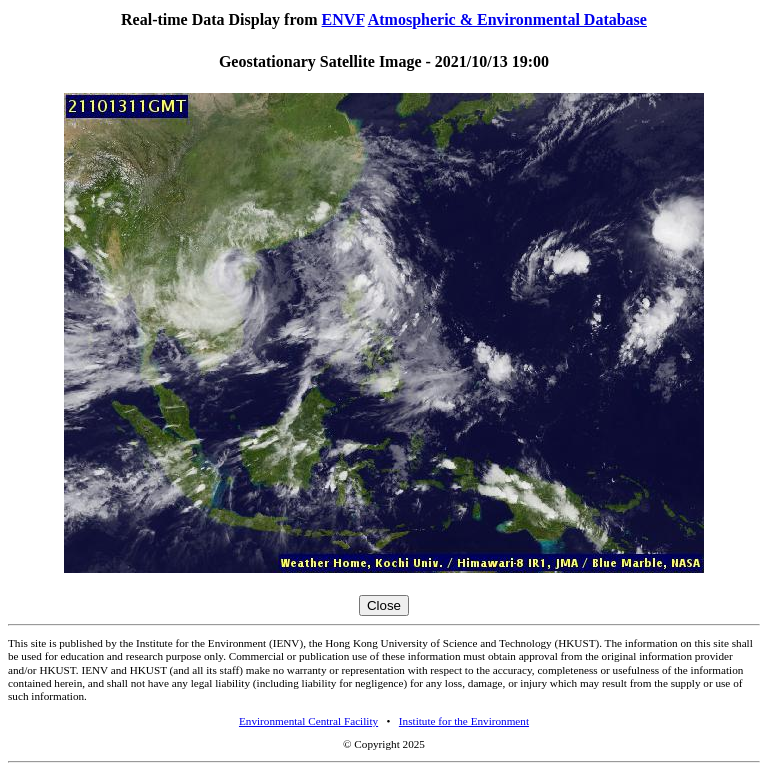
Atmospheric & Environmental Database (507, 19)
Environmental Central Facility (308, 721)
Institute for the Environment (464, 721)
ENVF (343, 19)
